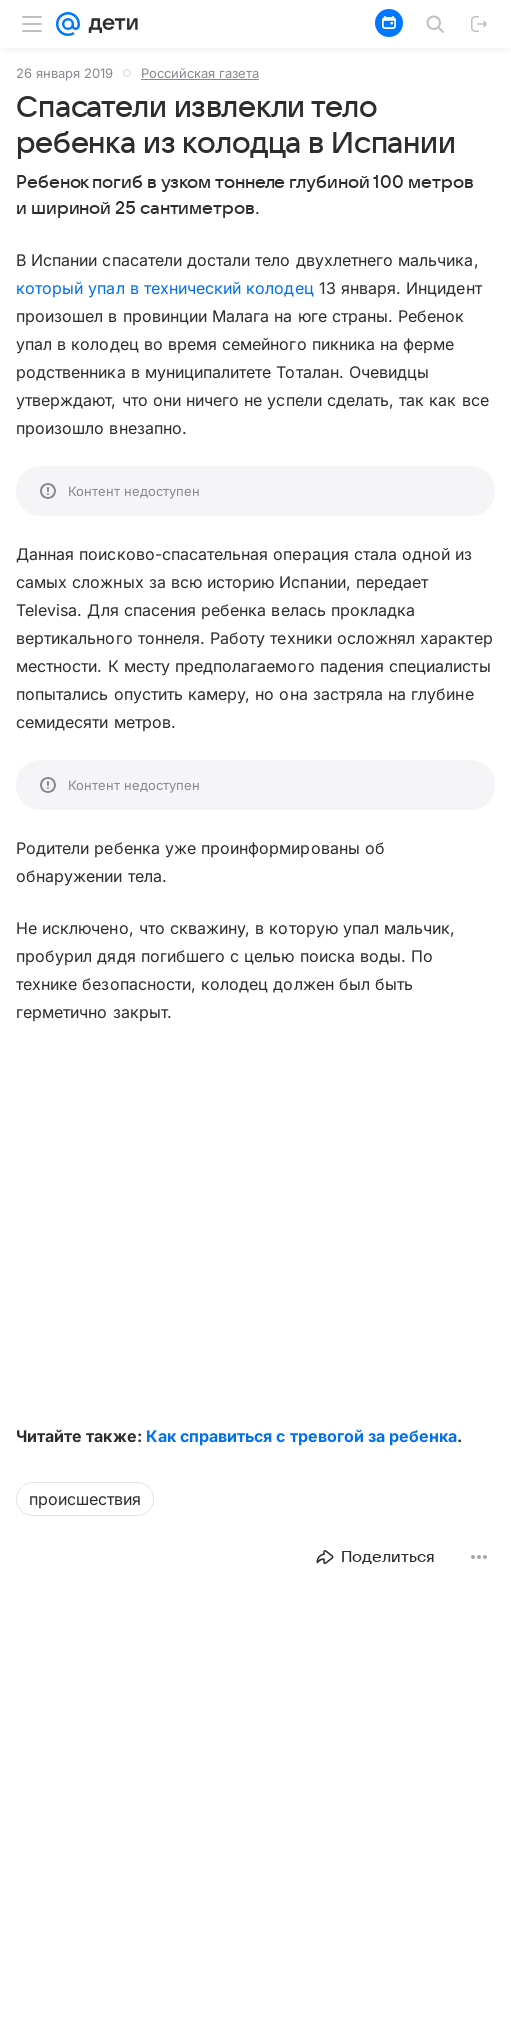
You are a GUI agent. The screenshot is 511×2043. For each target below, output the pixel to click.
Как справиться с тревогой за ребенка (302, 1436)
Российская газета (200, 73)
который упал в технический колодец (165, 288)
